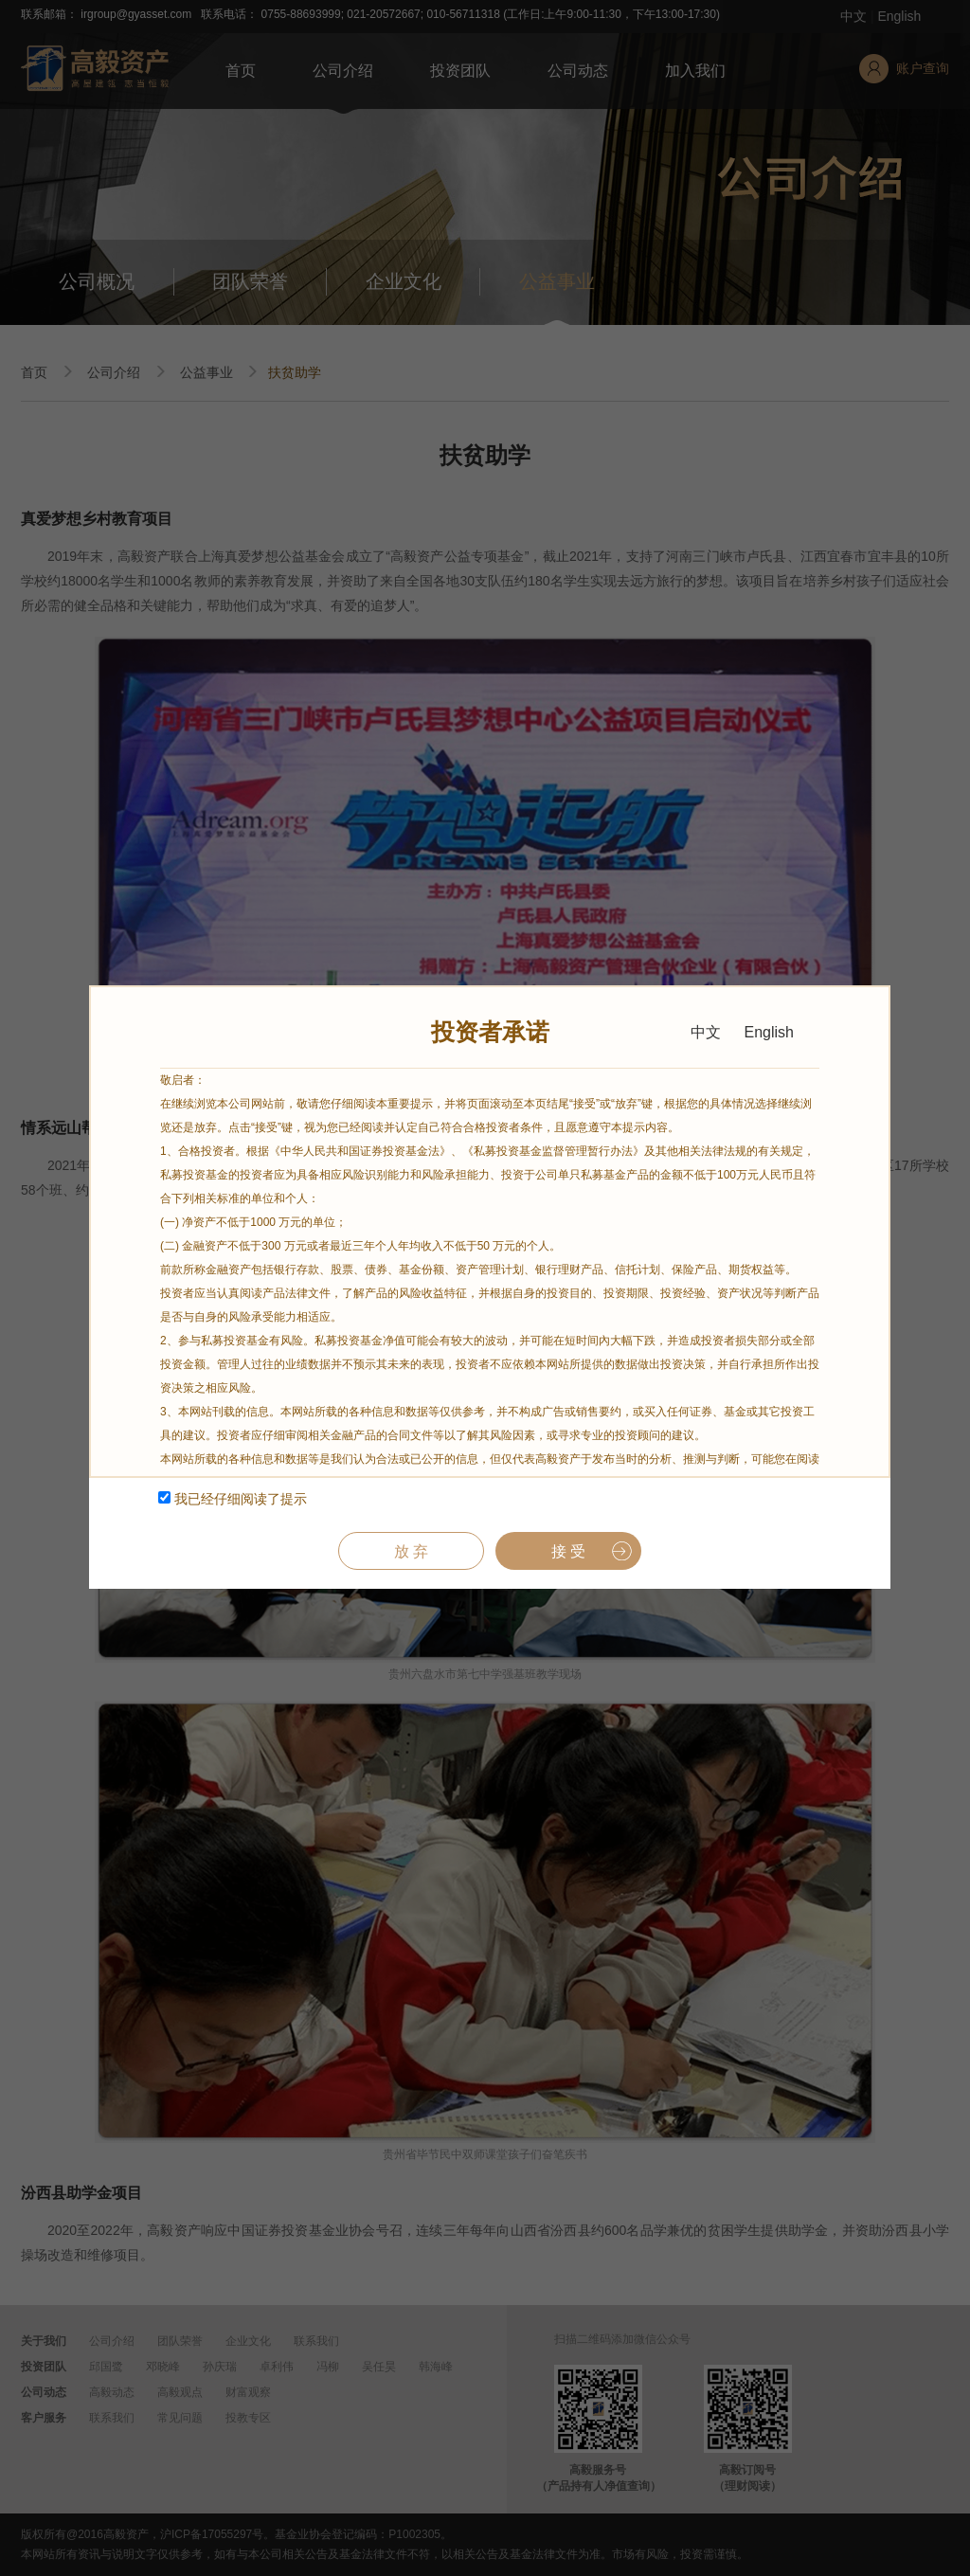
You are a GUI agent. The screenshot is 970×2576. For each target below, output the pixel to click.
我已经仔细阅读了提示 (232, 1498)
